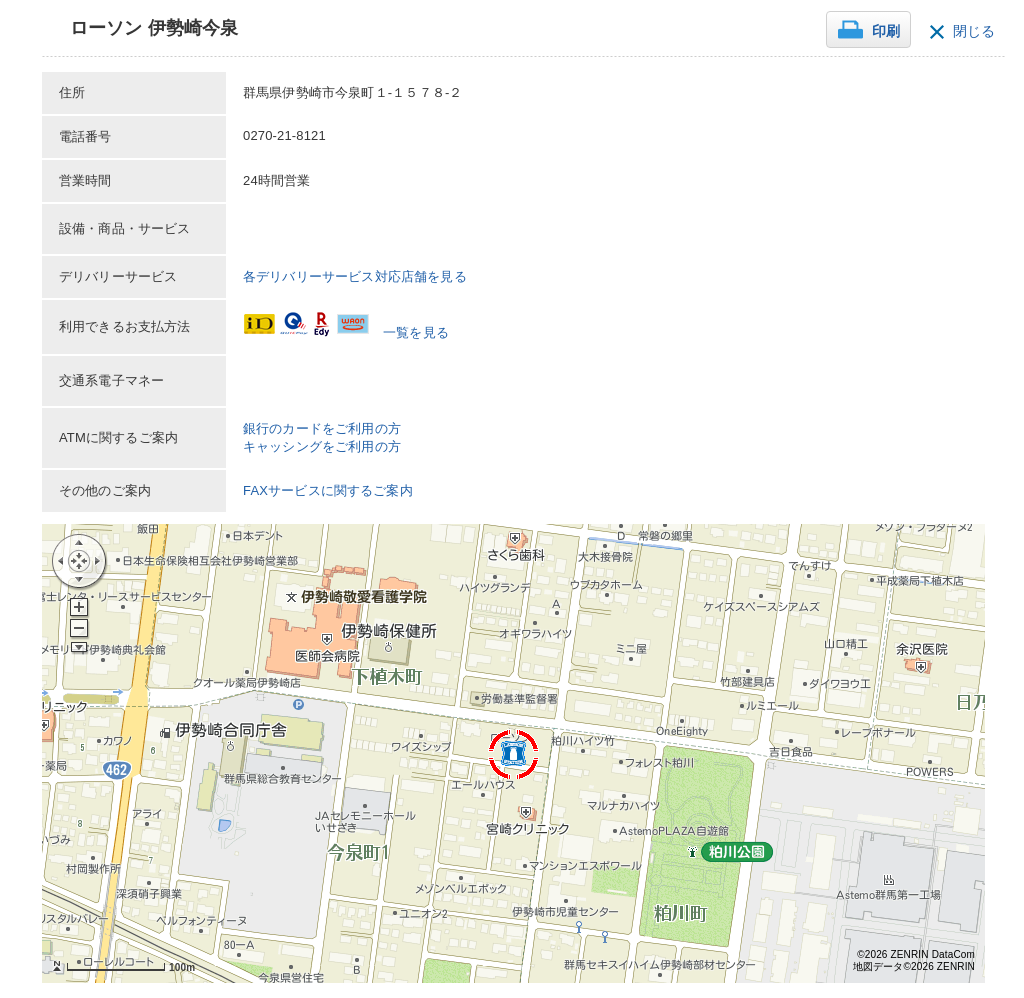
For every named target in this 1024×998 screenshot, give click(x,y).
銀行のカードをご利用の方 (322, 428)
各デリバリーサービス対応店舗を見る (355, 276)
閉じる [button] (974, 31)
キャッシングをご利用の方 (322, 446)
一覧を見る (416, 332)
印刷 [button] (886, 31)
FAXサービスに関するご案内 (328, 490)
